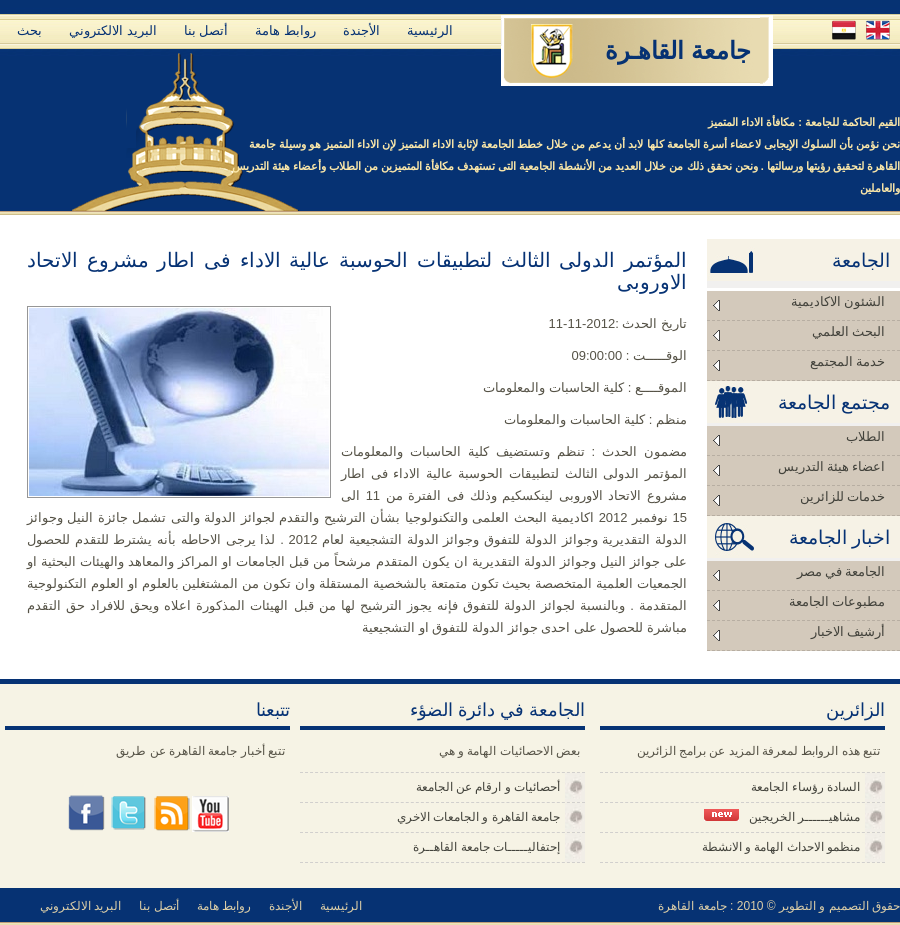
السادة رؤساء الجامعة (805, 787)
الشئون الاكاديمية (838, 301)
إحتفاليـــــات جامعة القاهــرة (486, 847)
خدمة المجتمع (847, 361)
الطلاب (865, 436)
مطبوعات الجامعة (837, 601)
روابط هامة (285, 30)
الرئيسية (430, 30)
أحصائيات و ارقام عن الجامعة (488, 787)
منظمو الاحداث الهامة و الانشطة (781, 847)
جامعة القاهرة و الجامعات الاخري (478, 817)
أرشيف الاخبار (848, 631)
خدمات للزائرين (842, 496)
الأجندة (361, 30)
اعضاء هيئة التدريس (832, 466)
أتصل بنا (206, 30)
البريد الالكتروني (113, 30)
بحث (29, 30)
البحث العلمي (848, 331)
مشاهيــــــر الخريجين (782, 816)
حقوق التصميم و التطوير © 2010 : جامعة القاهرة (779, 906)
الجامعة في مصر (841, 571)
